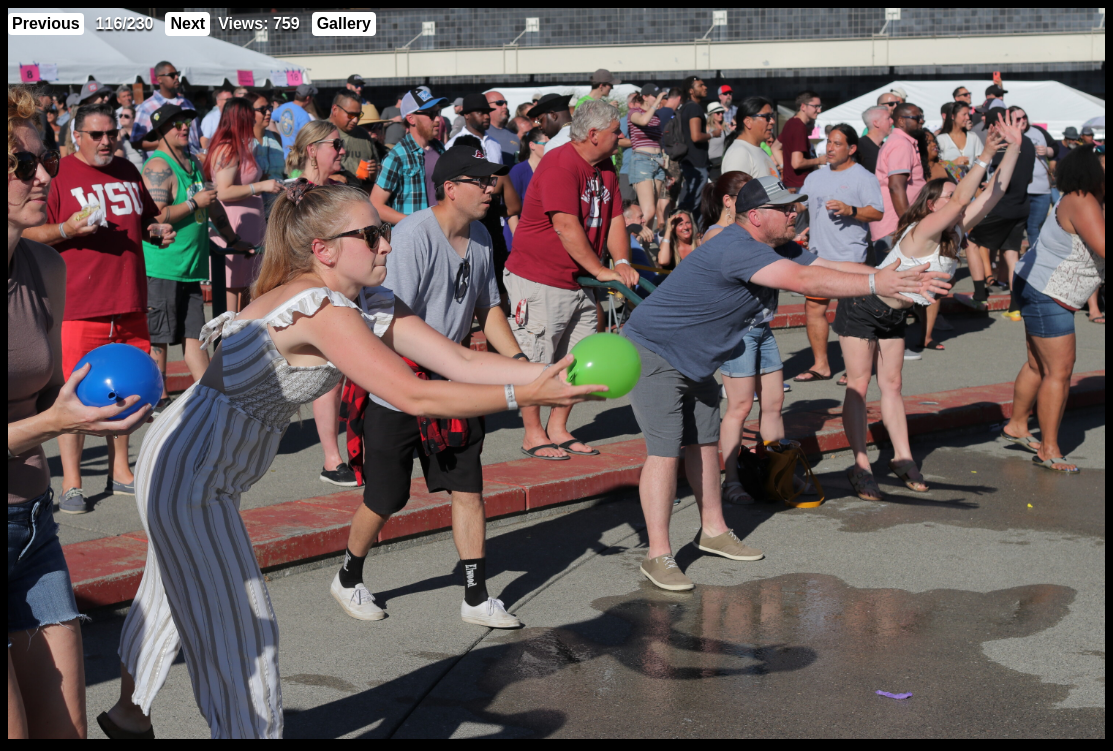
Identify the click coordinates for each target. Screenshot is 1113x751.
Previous (46, 23)
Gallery (344, 23)
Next (187, 23)
